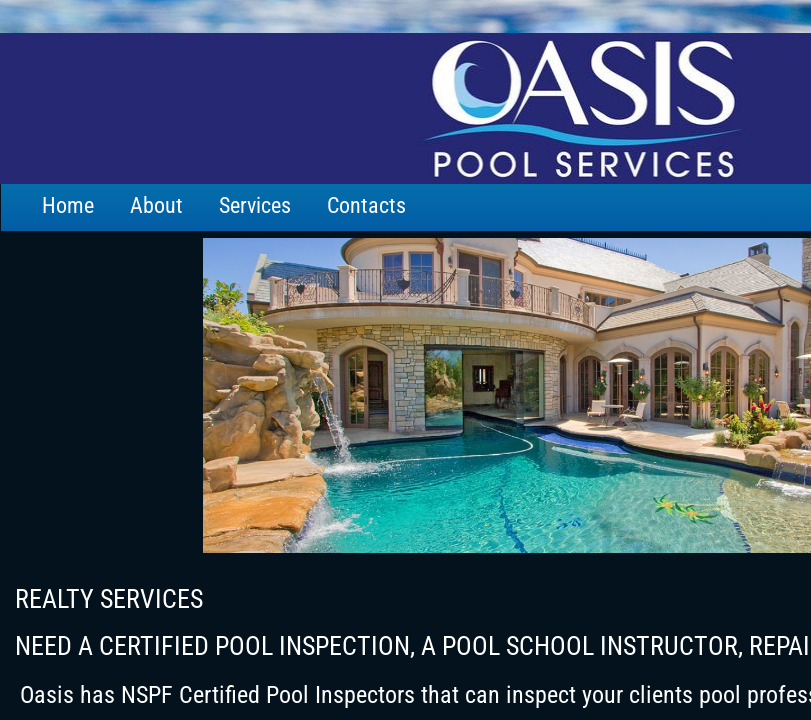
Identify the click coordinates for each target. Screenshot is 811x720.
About (156, 205)
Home (68, 205)
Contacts (366, 205)
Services (255, 205)
